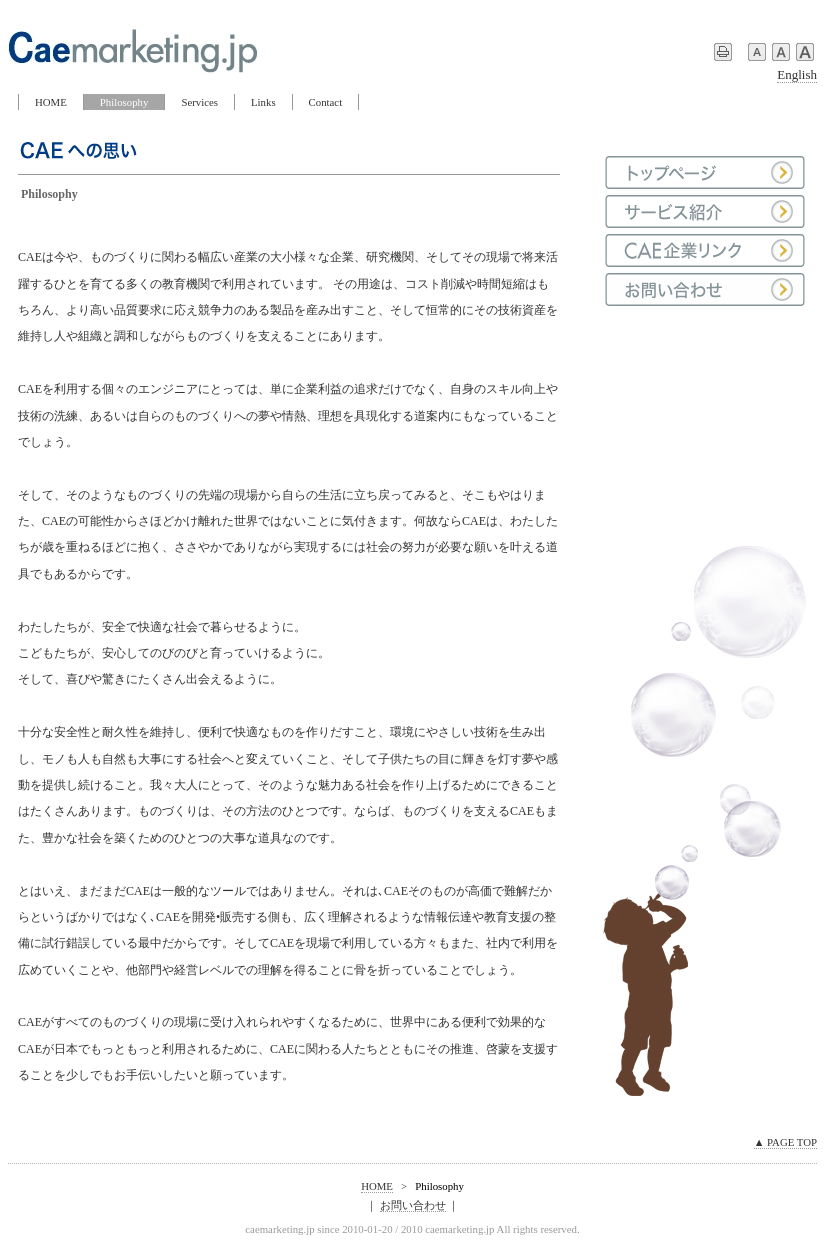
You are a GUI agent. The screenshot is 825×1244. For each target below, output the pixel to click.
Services (199, 102)
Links (263, 102)
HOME (51, 102)
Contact (326, 102)
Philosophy (124, 102)
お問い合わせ (413, 1205)
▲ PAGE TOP (785, 1142)
